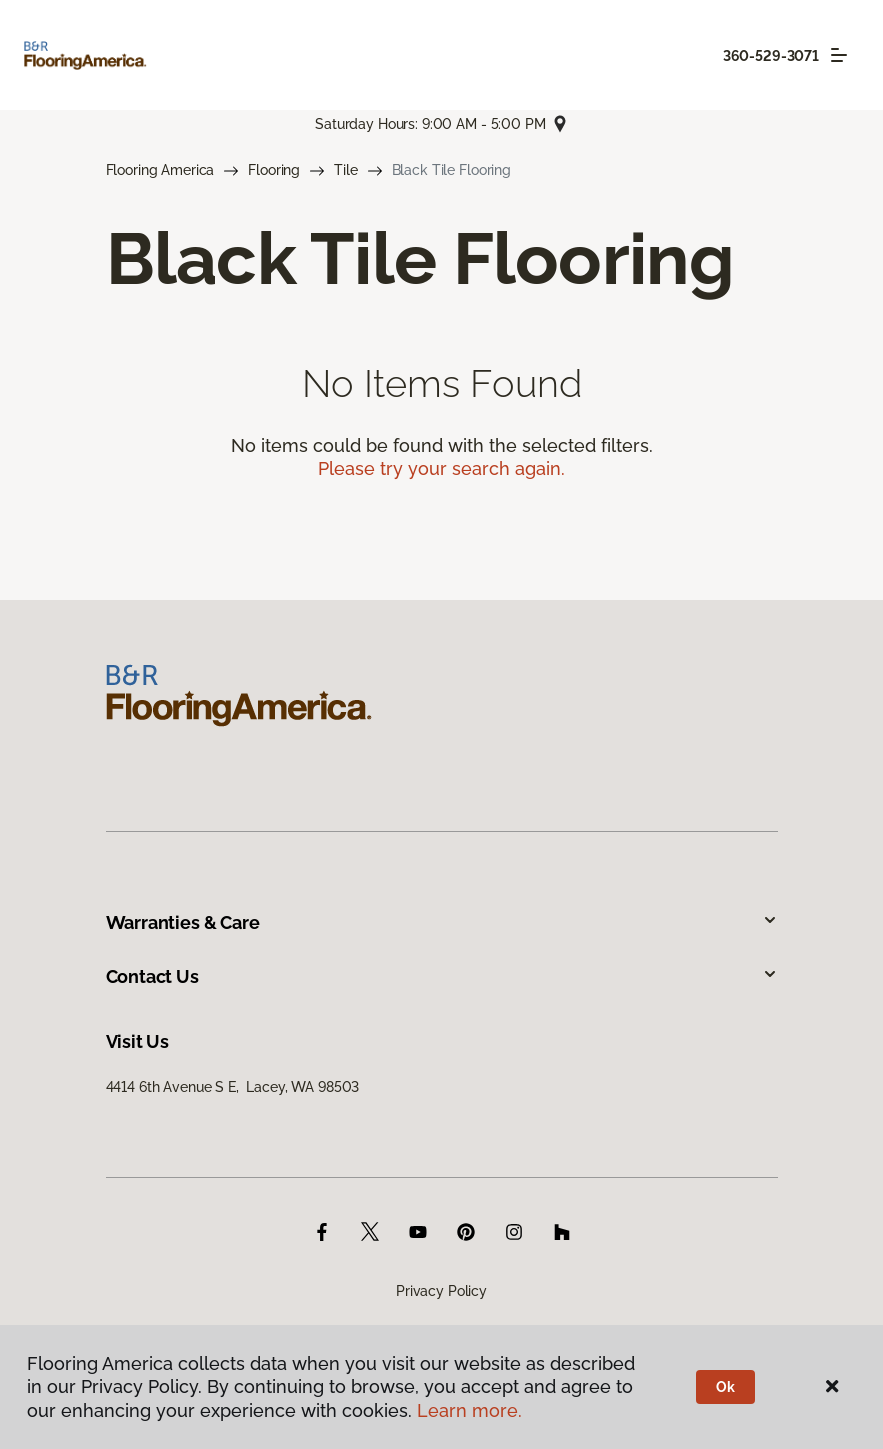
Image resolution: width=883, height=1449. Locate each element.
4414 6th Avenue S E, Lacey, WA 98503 (233, 1087)
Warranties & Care (442, 922)
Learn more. (469, 1410)
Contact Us (442, 976)
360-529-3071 (771, 56)
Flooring (274, 170)
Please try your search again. (441, 468)
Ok (725, 1387)
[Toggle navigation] (839, 55)
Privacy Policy (441, 1291)
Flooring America (160, 170)
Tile (345, 170)
